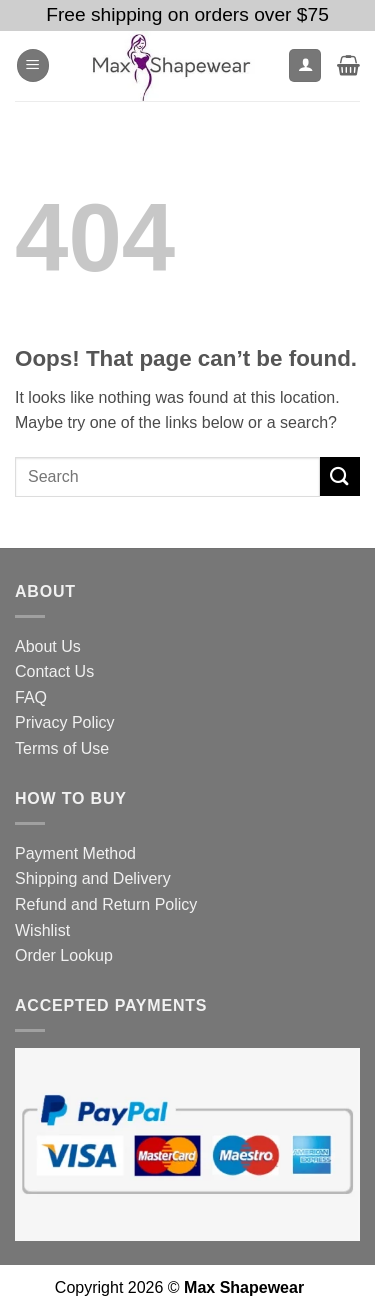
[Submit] (340, 476)
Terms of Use (62, 748)
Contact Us (54, 671)
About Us (48, 646)
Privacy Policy (65, 722)
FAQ (31, 697)
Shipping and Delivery (93, 878)
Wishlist (42, 930)
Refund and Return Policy (106, 904)
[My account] (305, 65)
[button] (33, 65)
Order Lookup (64, 955)
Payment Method (75, 853)
